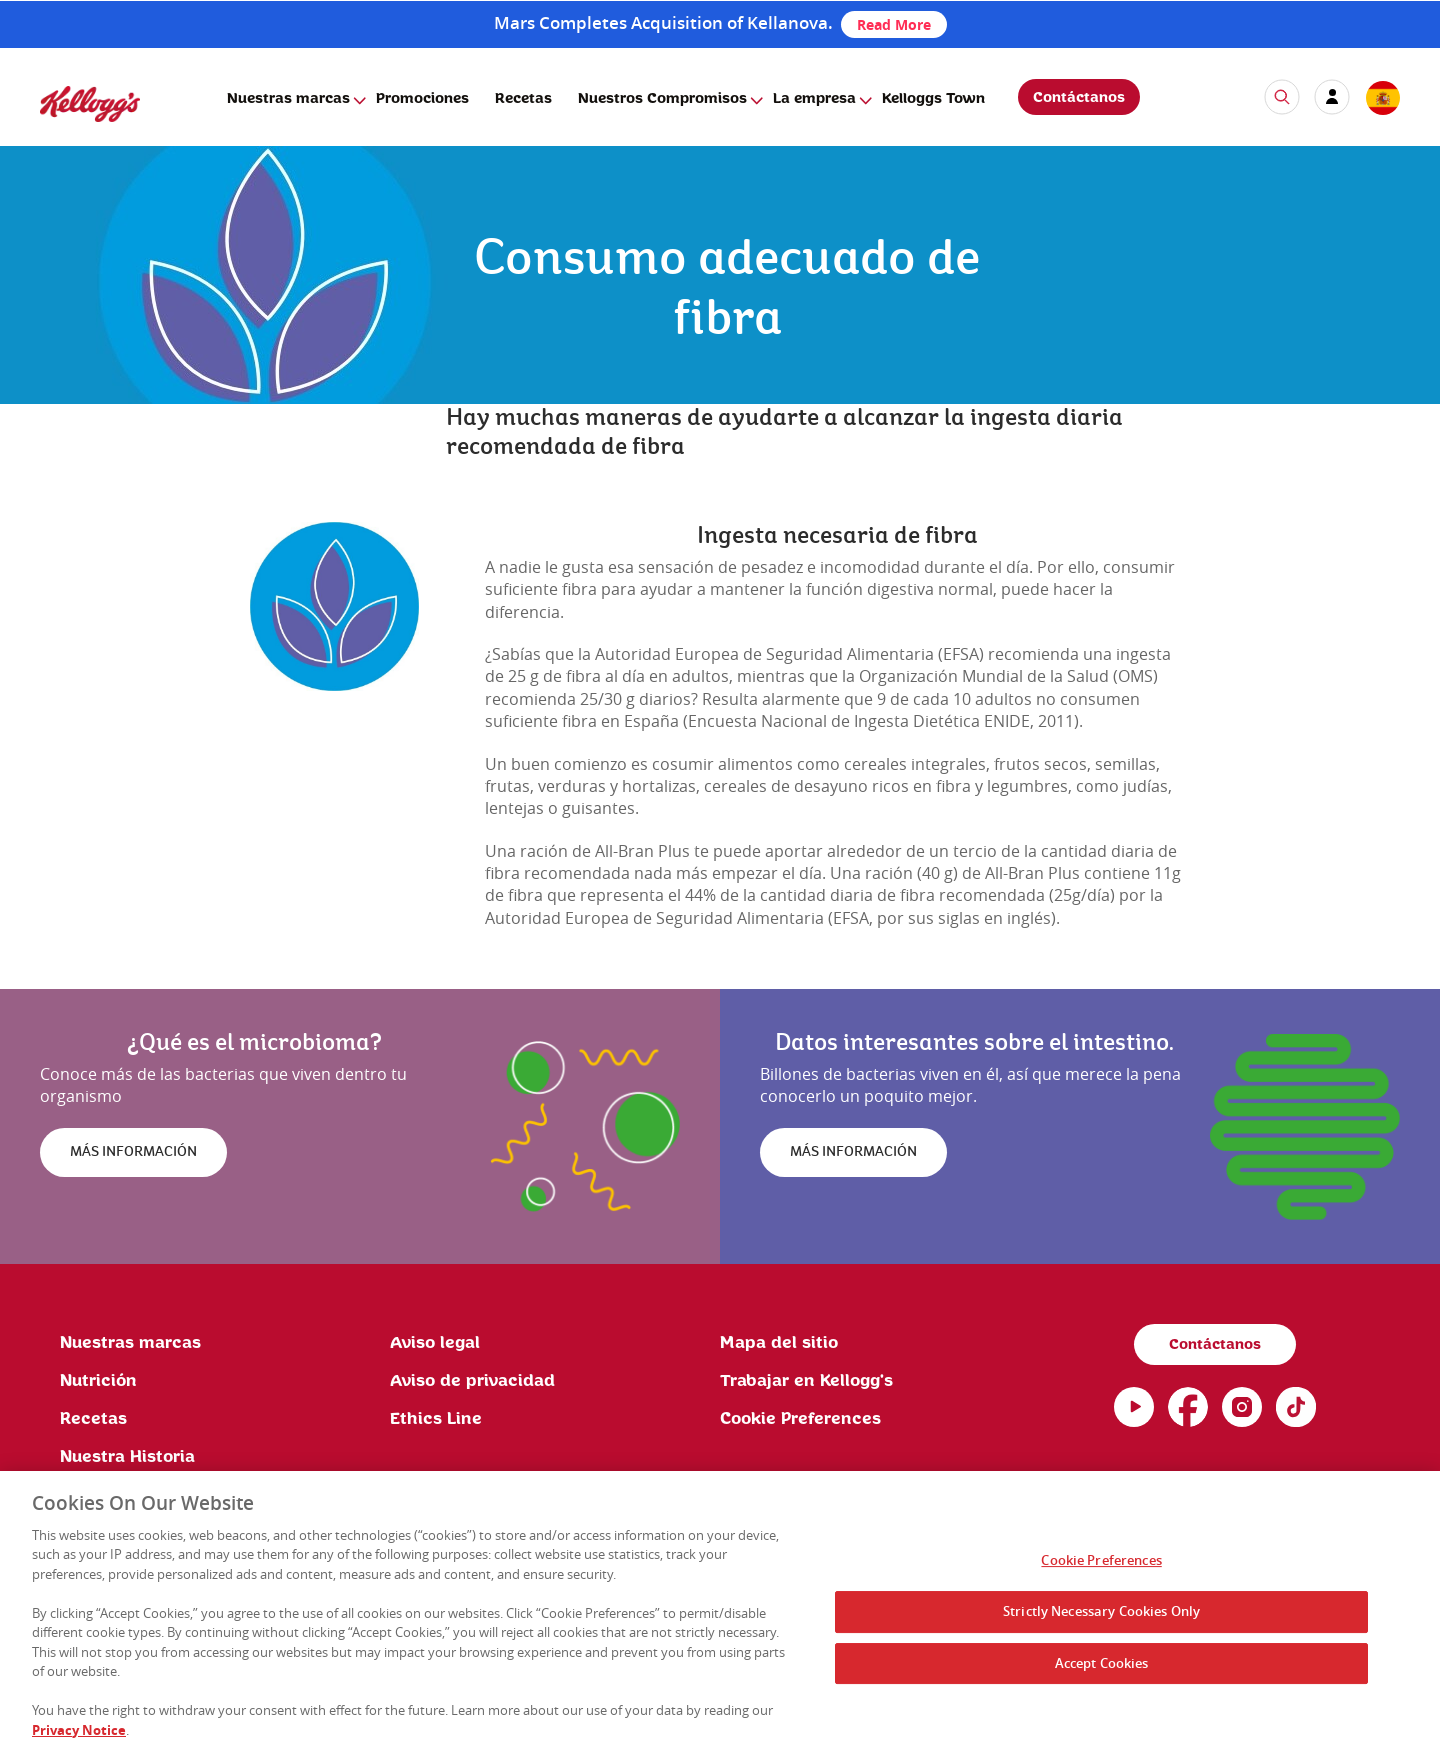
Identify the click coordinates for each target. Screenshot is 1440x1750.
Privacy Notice (79, 1736)
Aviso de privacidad (472, 1381)
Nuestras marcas (288, 99)
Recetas (523, 99)
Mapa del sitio (779, 1343)
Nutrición (98, 1381)
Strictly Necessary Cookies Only (1101, 1617)
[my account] (1332, 97)
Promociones (422, 99)
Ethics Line (436, 1419)
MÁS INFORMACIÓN (133, 1152)
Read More (894, 24)
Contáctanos (1079, 98)
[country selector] (1382, 99)
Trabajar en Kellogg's (806, 1381)
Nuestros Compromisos (662, 99)
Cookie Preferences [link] (800, 1419)
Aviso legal (435, 1343)
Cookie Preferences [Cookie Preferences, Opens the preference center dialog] (1101, 1566)
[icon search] (1282, 97)
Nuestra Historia (127, 1457)
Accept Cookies (1102, 1669)
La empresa (814, 99)
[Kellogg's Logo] (70, 130)
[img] (334, 606)
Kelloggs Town (933, 99)
